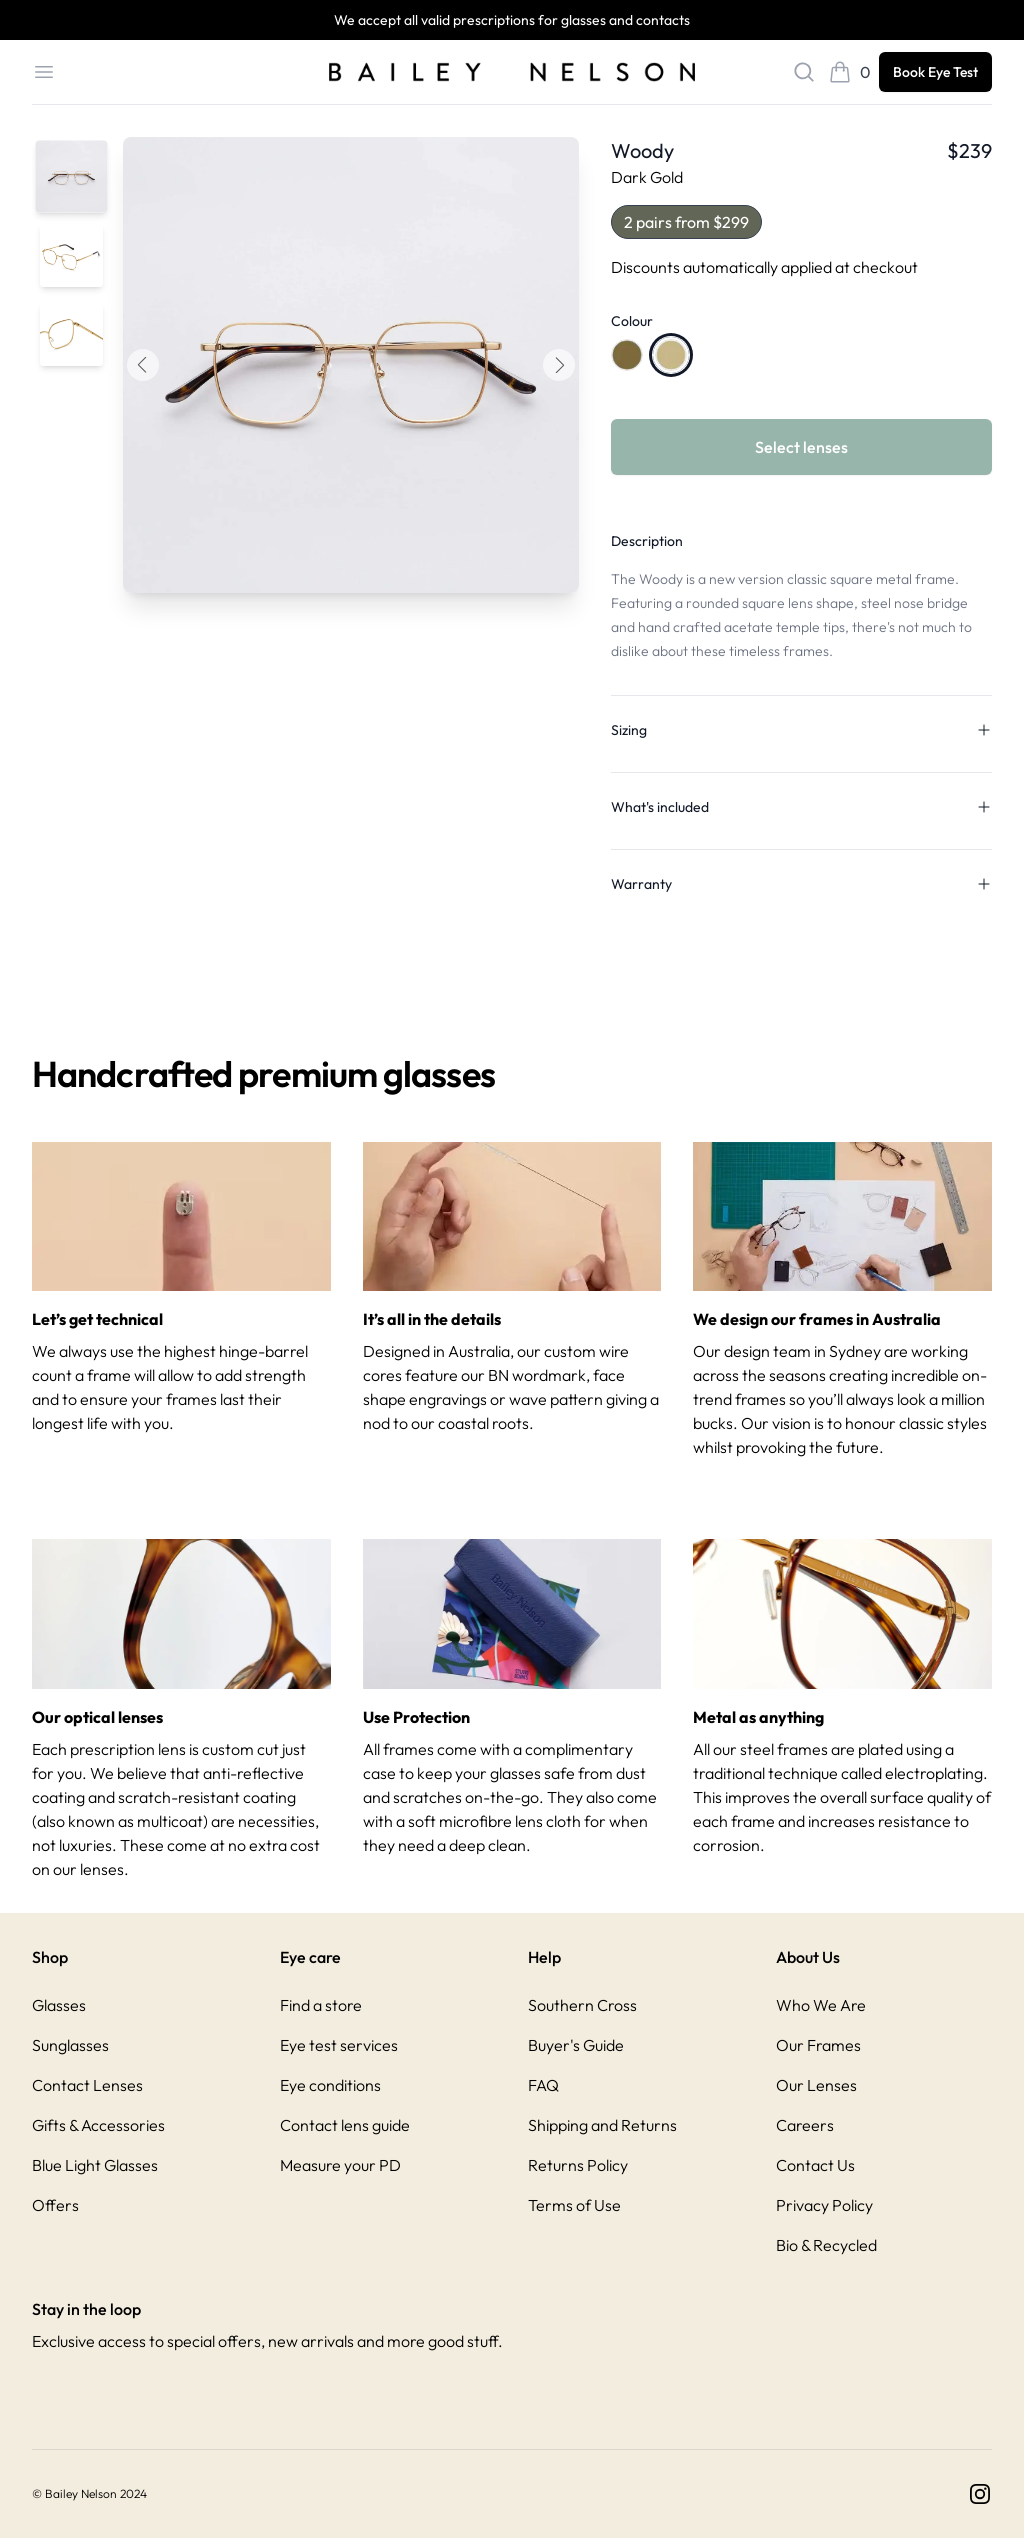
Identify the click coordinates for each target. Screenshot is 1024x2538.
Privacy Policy (824, 2205)
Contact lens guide (345, 2125)
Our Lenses (816, 2085)
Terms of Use (574, 2205)
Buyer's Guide (576, 2045)
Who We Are (821, 2005)
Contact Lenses (87, 2085)
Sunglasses (70, 2045)
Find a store (321, 2005)
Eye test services (339, 2045)
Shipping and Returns (602, 2125)
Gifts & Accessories (98, 2125)
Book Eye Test (935, 72)
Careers (805, 2125)
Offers (55, 2205)
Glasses (59, 2005)
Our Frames (818, 2045)
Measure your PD (340, 2165)
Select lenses (801, 447)
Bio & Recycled (826, 2245)
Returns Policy (578, 2165)
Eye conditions (330, 2085)
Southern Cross (582, 2005)
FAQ (543, 2085)
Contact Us (815, 2165)
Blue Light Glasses (95, 2165)
